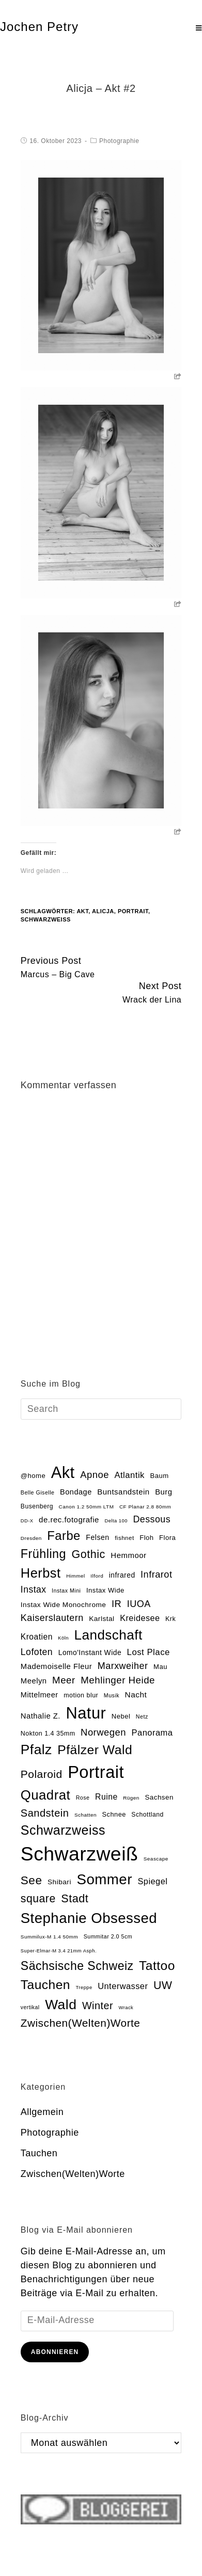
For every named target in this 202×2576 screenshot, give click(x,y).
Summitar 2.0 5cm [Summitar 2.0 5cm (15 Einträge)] (108, 1936)
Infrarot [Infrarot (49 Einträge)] (156, 1574)
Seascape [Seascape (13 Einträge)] (156, 1859)
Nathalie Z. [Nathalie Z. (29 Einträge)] (40, 1716)
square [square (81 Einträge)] (38, 1899)
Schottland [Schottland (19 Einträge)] (147, 1814)
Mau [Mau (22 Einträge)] (160, 1667)
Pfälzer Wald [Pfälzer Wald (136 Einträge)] (94, 1750)
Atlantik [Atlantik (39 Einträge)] (129, 1475)
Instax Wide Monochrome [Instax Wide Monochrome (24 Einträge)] (63, 1605)
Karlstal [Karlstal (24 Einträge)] (101, 1619)
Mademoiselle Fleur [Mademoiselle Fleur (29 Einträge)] (56, 1666)
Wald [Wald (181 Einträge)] (60, 2004)
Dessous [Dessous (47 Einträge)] (151, 1519)
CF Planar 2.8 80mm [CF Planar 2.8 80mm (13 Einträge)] (145, 1506)
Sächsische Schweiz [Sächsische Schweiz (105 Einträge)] (77, 1966)
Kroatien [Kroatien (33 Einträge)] (37, 1636)
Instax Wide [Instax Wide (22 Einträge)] (105, 1590)
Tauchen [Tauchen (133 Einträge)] (45, 1985)
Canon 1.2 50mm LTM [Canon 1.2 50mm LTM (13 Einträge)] (86, 1506)
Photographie (119, 141)
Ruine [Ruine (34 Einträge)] (106, 1796)
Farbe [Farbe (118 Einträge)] (64, 1536)
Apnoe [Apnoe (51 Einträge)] (94, 1474)
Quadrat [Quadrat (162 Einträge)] (45, 1795)
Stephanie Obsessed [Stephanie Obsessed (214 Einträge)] (89, 1918)
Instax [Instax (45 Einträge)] (33, 1589)
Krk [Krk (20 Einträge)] (170, 1619)
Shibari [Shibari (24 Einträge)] (59, 1882)
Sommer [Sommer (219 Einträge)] (104, 1879)
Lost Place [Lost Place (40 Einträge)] (148, 1652)
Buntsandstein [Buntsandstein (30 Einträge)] (123, 1491)
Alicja (103, 911)
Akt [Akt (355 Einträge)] (63, 1473)
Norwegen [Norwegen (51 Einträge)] (103, 1732)
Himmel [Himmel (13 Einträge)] (75, 1576)
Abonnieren (55, 2352)
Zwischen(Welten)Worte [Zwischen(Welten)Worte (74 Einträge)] (81, 2023)
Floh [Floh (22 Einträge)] (146, 1537)
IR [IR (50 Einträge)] (116, 1603)
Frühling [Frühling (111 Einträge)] (43, 1554)
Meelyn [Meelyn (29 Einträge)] (34, 1681)
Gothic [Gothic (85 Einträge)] (88, 1554)
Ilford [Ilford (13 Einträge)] (96, 1576)
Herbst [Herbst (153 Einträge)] (41, 1573)
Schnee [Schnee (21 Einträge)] (114, 1814)
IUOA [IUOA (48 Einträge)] (139, 1604)
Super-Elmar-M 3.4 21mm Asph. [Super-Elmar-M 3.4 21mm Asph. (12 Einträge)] (59, 1950)
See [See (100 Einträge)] (31, 1880)
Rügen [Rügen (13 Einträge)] (131, 1798)
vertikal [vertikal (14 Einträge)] (30, 2007)
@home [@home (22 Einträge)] (33, 1476)
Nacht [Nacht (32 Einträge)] (136, 1694)
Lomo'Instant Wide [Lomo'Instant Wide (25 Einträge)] (89, 1653)
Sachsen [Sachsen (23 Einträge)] (159, 1797)
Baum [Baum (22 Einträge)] (159, 1476)
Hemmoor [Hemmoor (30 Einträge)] (128, 1555)
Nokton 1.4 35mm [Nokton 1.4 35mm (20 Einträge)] (48, 1733)
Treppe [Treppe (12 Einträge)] (83, 1987)
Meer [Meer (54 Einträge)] (63, 1680)
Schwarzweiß (46, 919)
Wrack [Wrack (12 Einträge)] (126, 2007)
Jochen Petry (39, 27)
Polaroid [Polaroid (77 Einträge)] (42, 1774)
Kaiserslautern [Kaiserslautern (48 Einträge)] (52, 1618)
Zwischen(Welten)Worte (73, 2174)
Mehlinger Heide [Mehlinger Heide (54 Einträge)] (118, 1680)
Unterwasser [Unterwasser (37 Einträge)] (123, 1986)
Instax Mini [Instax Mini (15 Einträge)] (66, 1590)
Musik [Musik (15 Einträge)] (111, 1695)
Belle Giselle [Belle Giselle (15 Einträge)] (38, 1492)
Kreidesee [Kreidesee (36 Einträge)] (140, 1618)
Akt (82, 911)
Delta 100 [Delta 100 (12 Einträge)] (115, 1520)
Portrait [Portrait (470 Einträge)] (96, 1772)
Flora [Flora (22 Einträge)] (167, 1537)
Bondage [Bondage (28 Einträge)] (76, 1492)
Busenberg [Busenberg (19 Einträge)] (37, 1506)
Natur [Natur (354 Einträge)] (86, 1713)
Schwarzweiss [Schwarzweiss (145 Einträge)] (63, 1830)
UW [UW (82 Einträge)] (163, 1985)
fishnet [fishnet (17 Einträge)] (124, 1538)
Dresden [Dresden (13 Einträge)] (31, 1538)
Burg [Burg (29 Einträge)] (163, 1492)
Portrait (133, 911)
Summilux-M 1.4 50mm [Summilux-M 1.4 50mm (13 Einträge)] (49, 1936)
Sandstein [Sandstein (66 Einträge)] (45, 1813)
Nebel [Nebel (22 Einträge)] (121, 1716)
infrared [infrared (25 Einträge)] (122, 1575)
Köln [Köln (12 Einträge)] (63, 1638)
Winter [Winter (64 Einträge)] (97, 2005)
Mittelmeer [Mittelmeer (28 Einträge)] (39, 1695)
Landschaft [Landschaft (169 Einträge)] (108, 1635)
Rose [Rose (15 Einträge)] (83, 1797)
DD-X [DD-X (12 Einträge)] (27, 1520)
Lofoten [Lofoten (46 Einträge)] (37, 1652)
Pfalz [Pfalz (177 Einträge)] (36, 1749)
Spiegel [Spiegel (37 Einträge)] (152, 1881)
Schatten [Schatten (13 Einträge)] (85, 1815)
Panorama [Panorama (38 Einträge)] (152, 1732)
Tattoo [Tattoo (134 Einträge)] (157, 1966)
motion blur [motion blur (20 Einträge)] (81, 1695)
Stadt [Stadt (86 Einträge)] (74, 1898)
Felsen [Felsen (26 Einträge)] (97, 1537)
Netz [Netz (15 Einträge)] (142, 1716)
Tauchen (39, 2153)
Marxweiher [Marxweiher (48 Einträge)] (123, 1666)
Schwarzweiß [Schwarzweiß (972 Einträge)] (79, 1854)
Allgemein (42, 2112)
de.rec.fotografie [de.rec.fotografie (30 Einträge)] (69, 1519)
